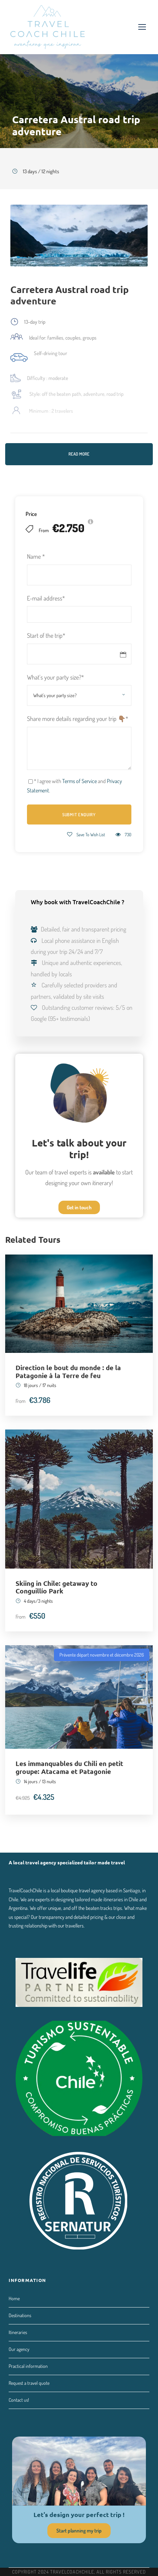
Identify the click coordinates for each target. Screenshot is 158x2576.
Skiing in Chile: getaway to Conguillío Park (56, 1587)
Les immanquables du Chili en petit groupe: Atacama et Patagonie (69, 1767)
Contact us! (19, 2400)
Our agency (19, 2349)
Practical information (28, 2366)
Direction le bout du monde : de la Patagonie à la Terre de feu (68, 1371)
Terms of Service (79, 781)
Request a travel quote (29, 2383)
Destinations (20, 2315)
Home (14, 2298)
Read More (79, 454)
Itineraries (18, 2332)
